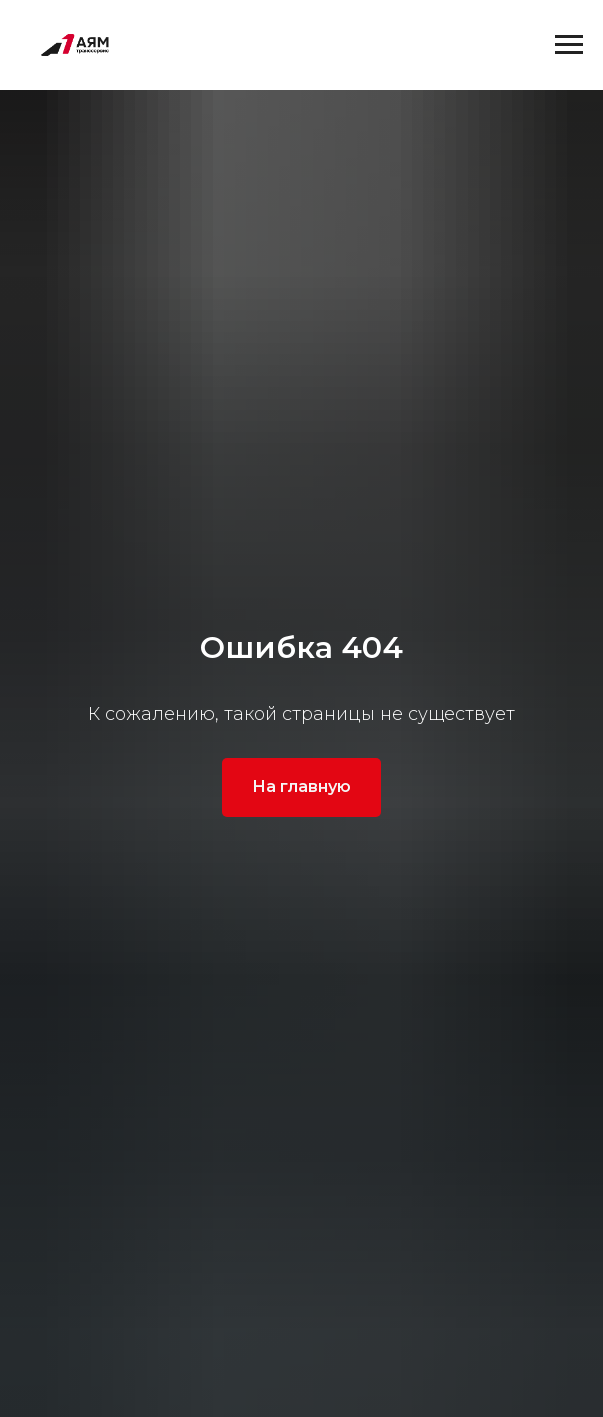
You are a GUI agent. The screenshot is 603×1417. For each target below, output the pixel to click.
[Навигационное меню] (569, 45)
